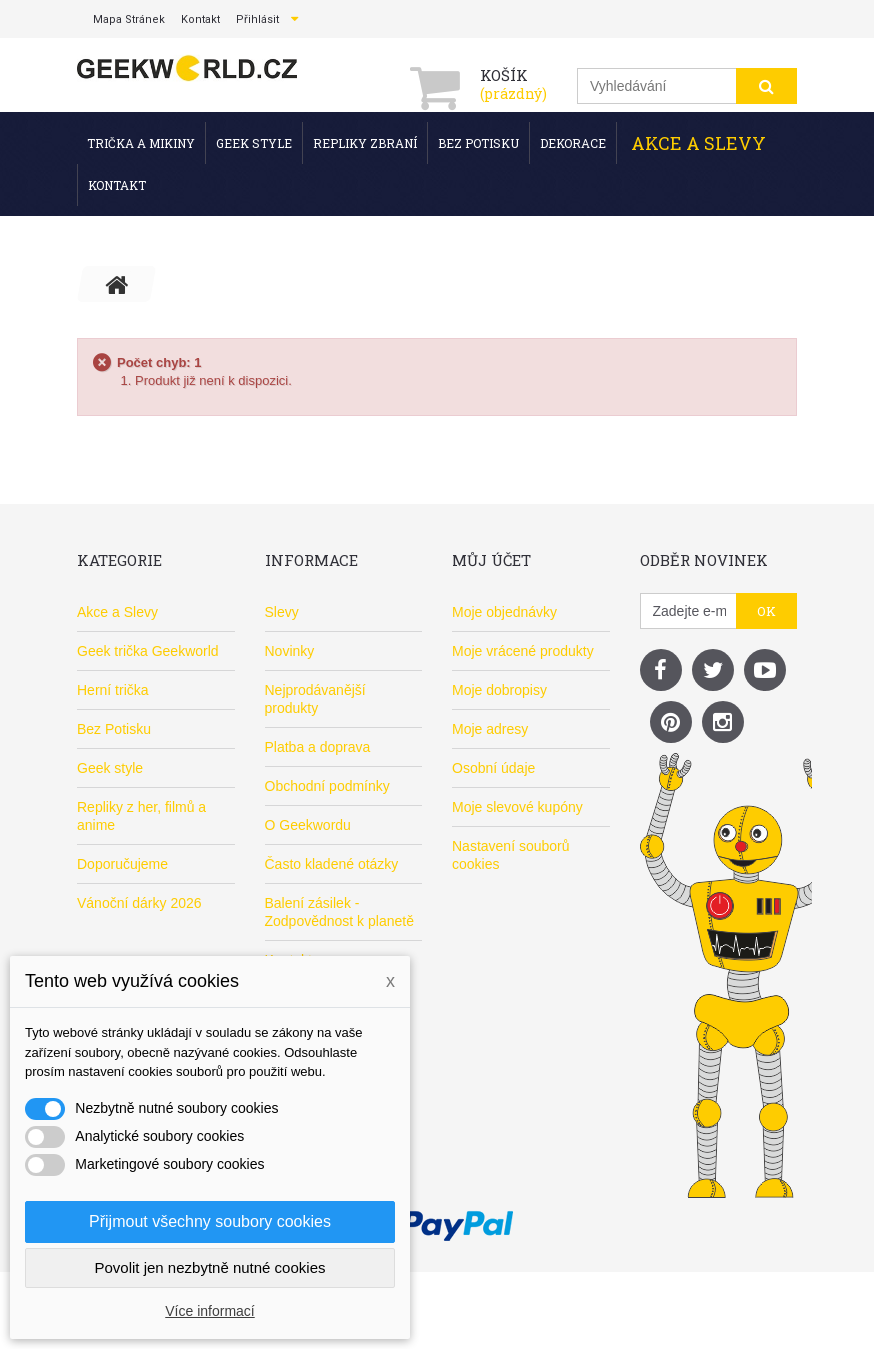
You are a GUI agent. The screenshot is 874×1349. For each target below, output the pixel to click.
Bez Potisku (478, 143)
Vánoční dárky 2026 (139, 903)
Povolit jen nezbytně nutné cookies (210, 1267)
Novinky (290, 651)
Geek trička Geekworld (148, 651)
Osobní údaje (493, 768)
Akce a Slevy (698, 143)
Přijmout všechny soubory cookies (210, 1221)
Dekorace (573, 143)
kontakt (200, 19)
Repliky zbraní (365, 143)
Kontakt (117, 185)
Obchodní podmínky (327, 786)
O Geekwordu (308, 825)
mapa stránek (129, 19)
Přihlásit (257, 19)
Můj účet (491, 560)
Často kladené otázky (332, 864)
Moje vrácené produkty (523, 651)
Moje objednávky (504, 612)
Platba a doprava (318, 747)
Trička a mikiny (141, 143)
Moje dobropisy (499, 690)
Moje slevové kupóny (517, 807)
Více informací (209, 1311)
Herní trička (113, 690)
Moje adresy (490, 729)
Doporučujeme (122, 864)
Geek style (254, 143)
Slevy (282, 612)
